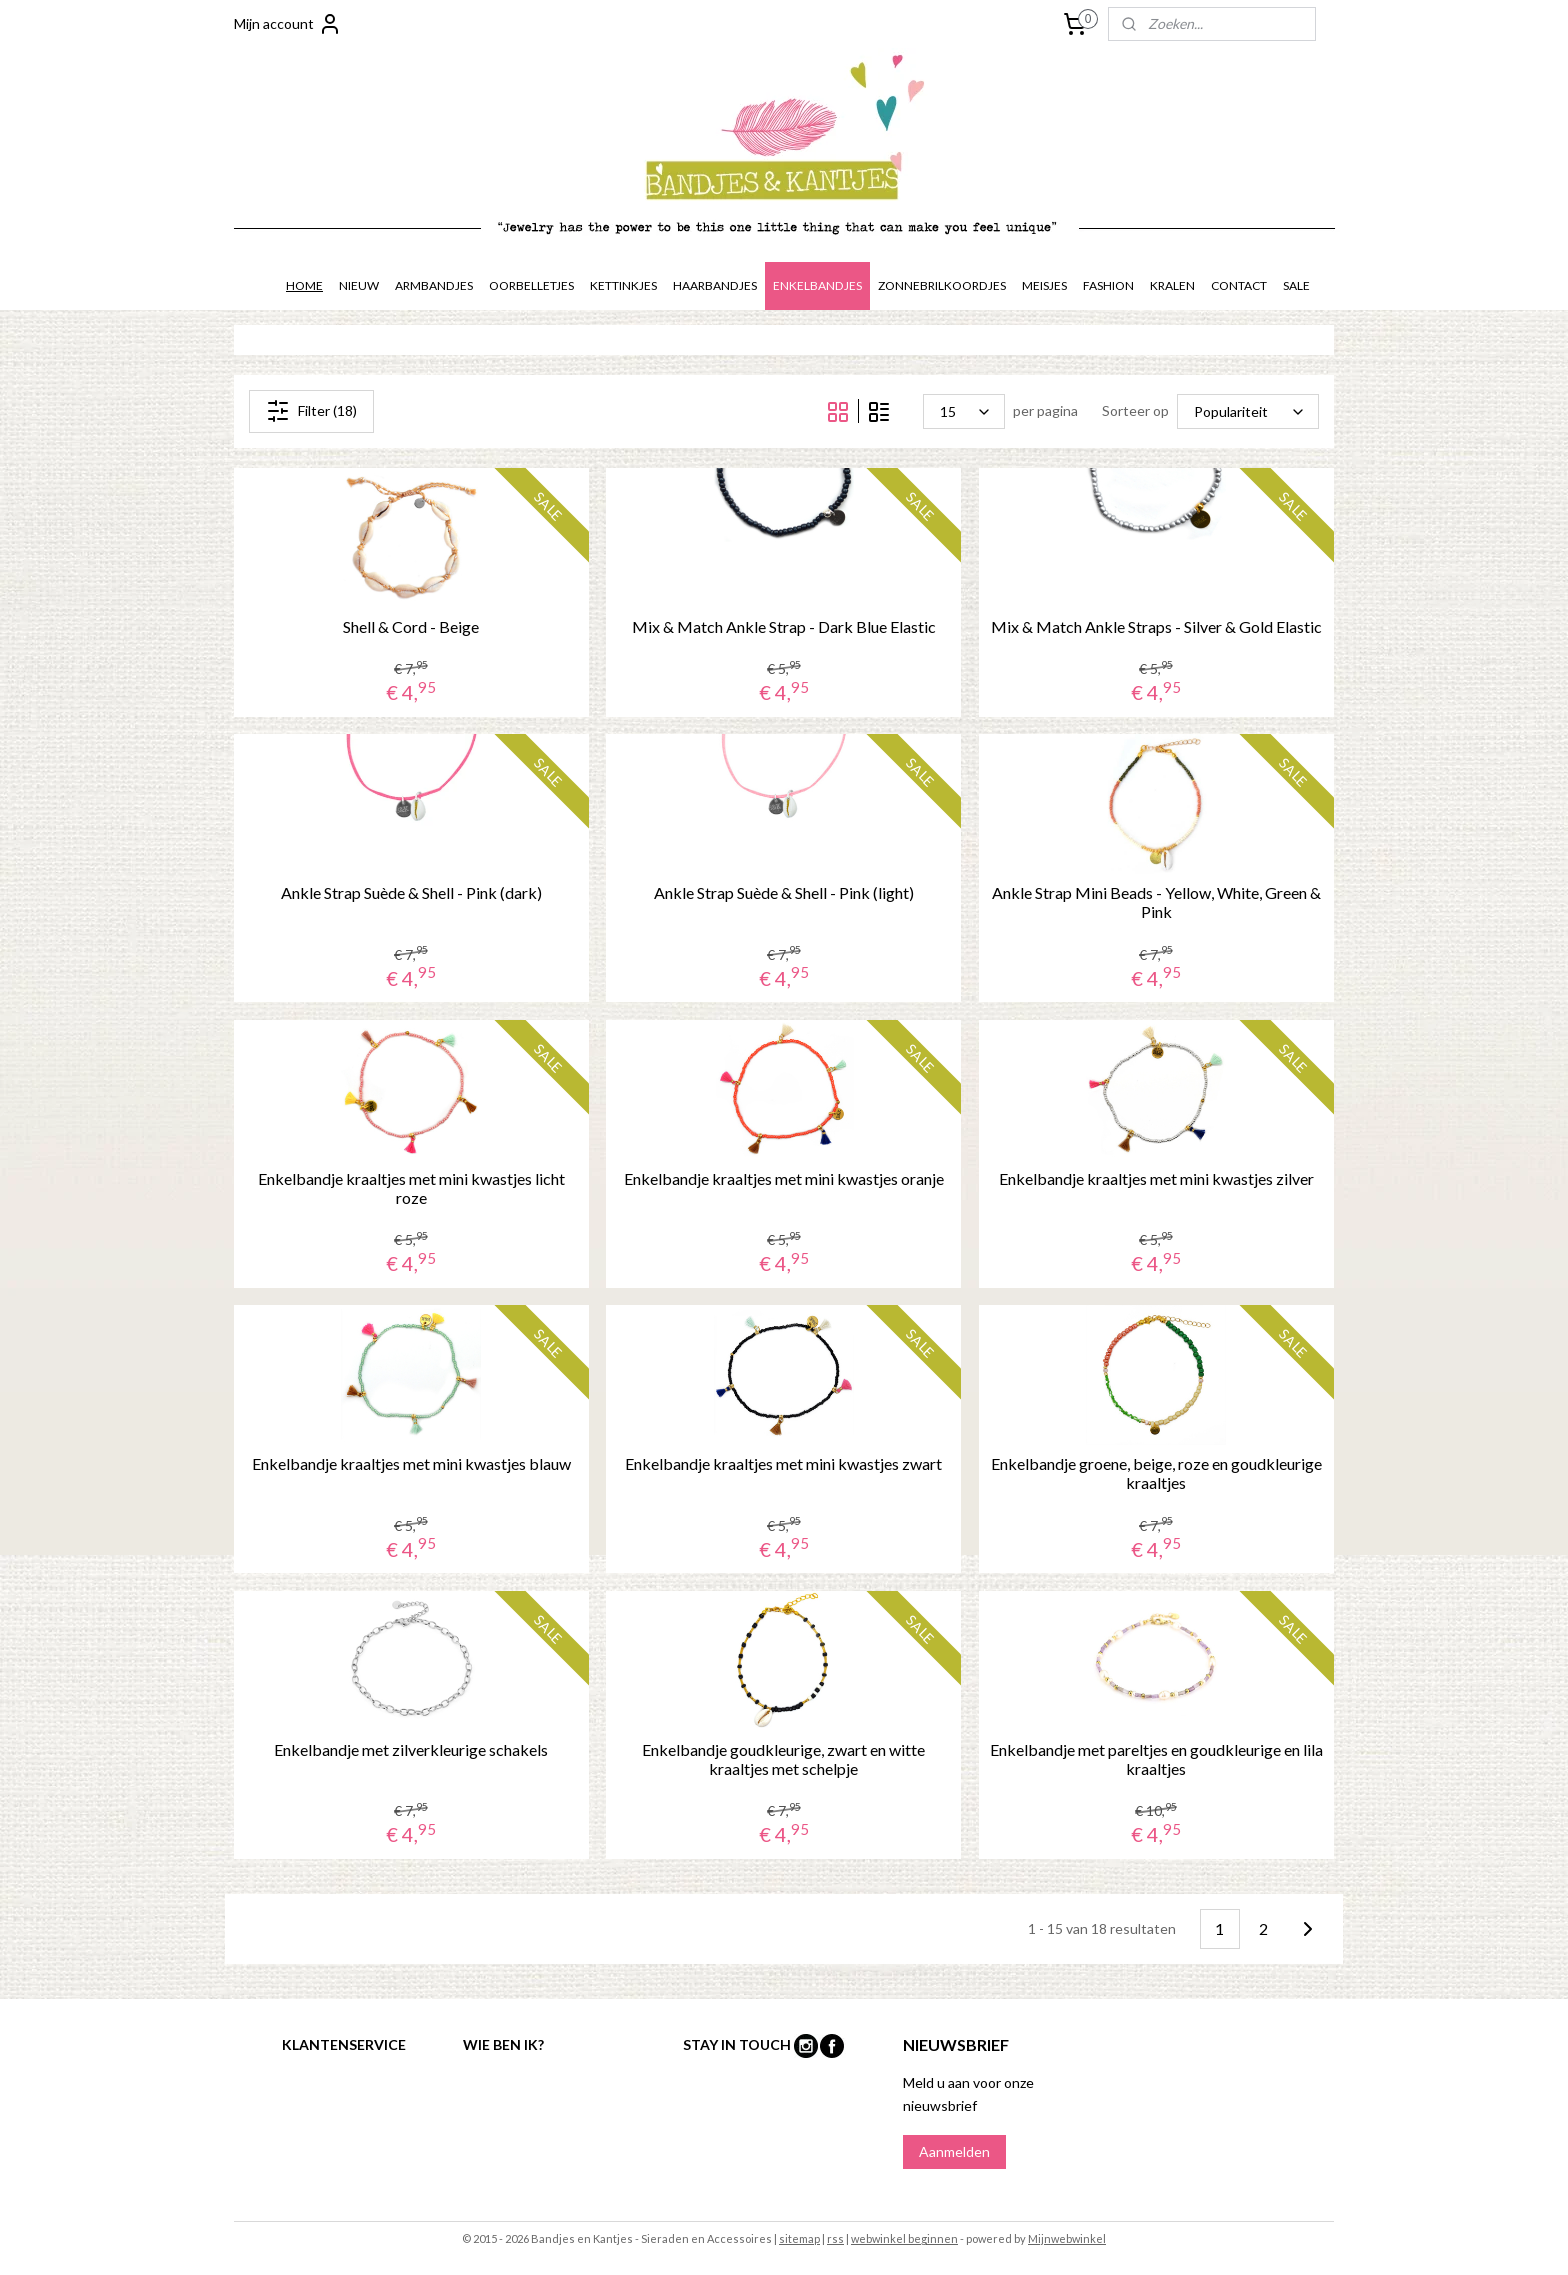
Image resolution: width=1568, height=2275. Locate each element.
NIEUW (359, 285)
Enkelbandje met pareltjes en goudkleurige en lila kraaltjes (1156, 1759)
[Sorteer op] (1248, 411)
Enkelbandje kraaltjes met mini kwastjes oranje (784, 1178)
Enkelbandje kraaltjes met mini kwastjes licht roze (411, 1188)
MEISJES (1044, 285)
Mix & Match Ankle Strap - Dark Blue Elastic (784, 626)
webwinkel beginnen (904, 2238)
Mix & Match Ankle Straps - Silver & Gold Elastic (1156, 626)
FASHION (1108, 285)
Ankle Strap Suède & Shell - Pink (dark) (411, 892)
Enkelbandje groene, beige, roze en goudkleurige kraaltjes (1156, 1473)
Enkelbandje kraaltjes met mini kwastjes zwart (783, 1463)
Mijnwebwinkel (1067, 2238)
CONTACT (1239, 285)
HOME (304, 285)
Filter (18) (311, 411)
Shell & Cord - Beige (411, 626)
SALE (1296, 285)
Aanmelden (954, 2151)
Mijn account (288, 24)
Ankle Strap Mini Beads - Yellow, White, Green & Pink (1156, 902)
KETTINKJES (623, 285)
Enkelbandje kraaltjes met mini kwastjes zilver (1156, 1178)
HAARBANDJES (715, 285)
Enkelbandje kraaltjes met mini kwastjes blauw (411, 1463)
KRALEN (1172, 285)
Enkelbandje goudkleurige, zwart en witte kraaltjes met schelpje (783, 1759)
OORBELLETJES (531, 285)
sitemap (799, 2238)
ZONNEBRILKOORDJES (942, 285)
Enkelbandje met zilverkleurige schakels (411, 1749)
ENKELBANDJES (817, 285)
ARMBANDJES (434, 285)
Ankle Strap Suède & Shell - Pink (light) (784, 892)
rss (835, 2238)
